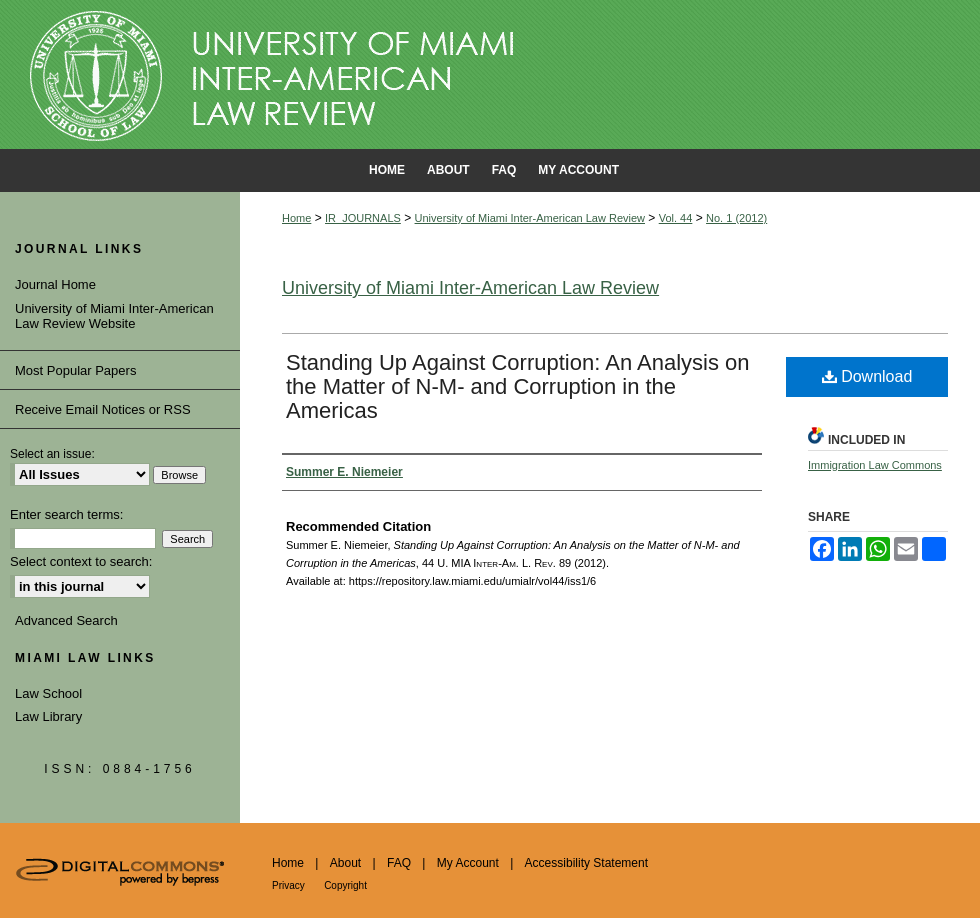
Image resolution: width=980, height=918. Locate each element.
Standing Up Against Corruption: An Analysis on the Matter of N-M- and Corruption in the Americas (518, 386)
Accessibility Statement (586, 863)
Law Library (48, 716)
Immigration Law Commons (875, 465)
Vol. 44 (676, 218)
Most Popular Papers (75, 370)
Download (867, 376)
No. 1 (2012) (736, 218)
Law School (48, 693)
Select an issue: (52, 454)
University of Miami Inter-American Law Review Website (114, 316)
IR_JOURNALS (363, 218)
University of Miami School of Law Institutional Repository (490, 75)
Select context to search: (81, 561)
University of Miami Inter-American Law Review (530, 218)
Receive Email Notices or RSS (103, 409)
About (345, 863)
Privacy (288, 885)
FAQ (399, 863)
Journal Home (55, 284)
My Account (468, 863)
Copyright (345, 885)
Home (296, 218)
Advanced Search (66, 620)
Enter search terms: (66, 514)
